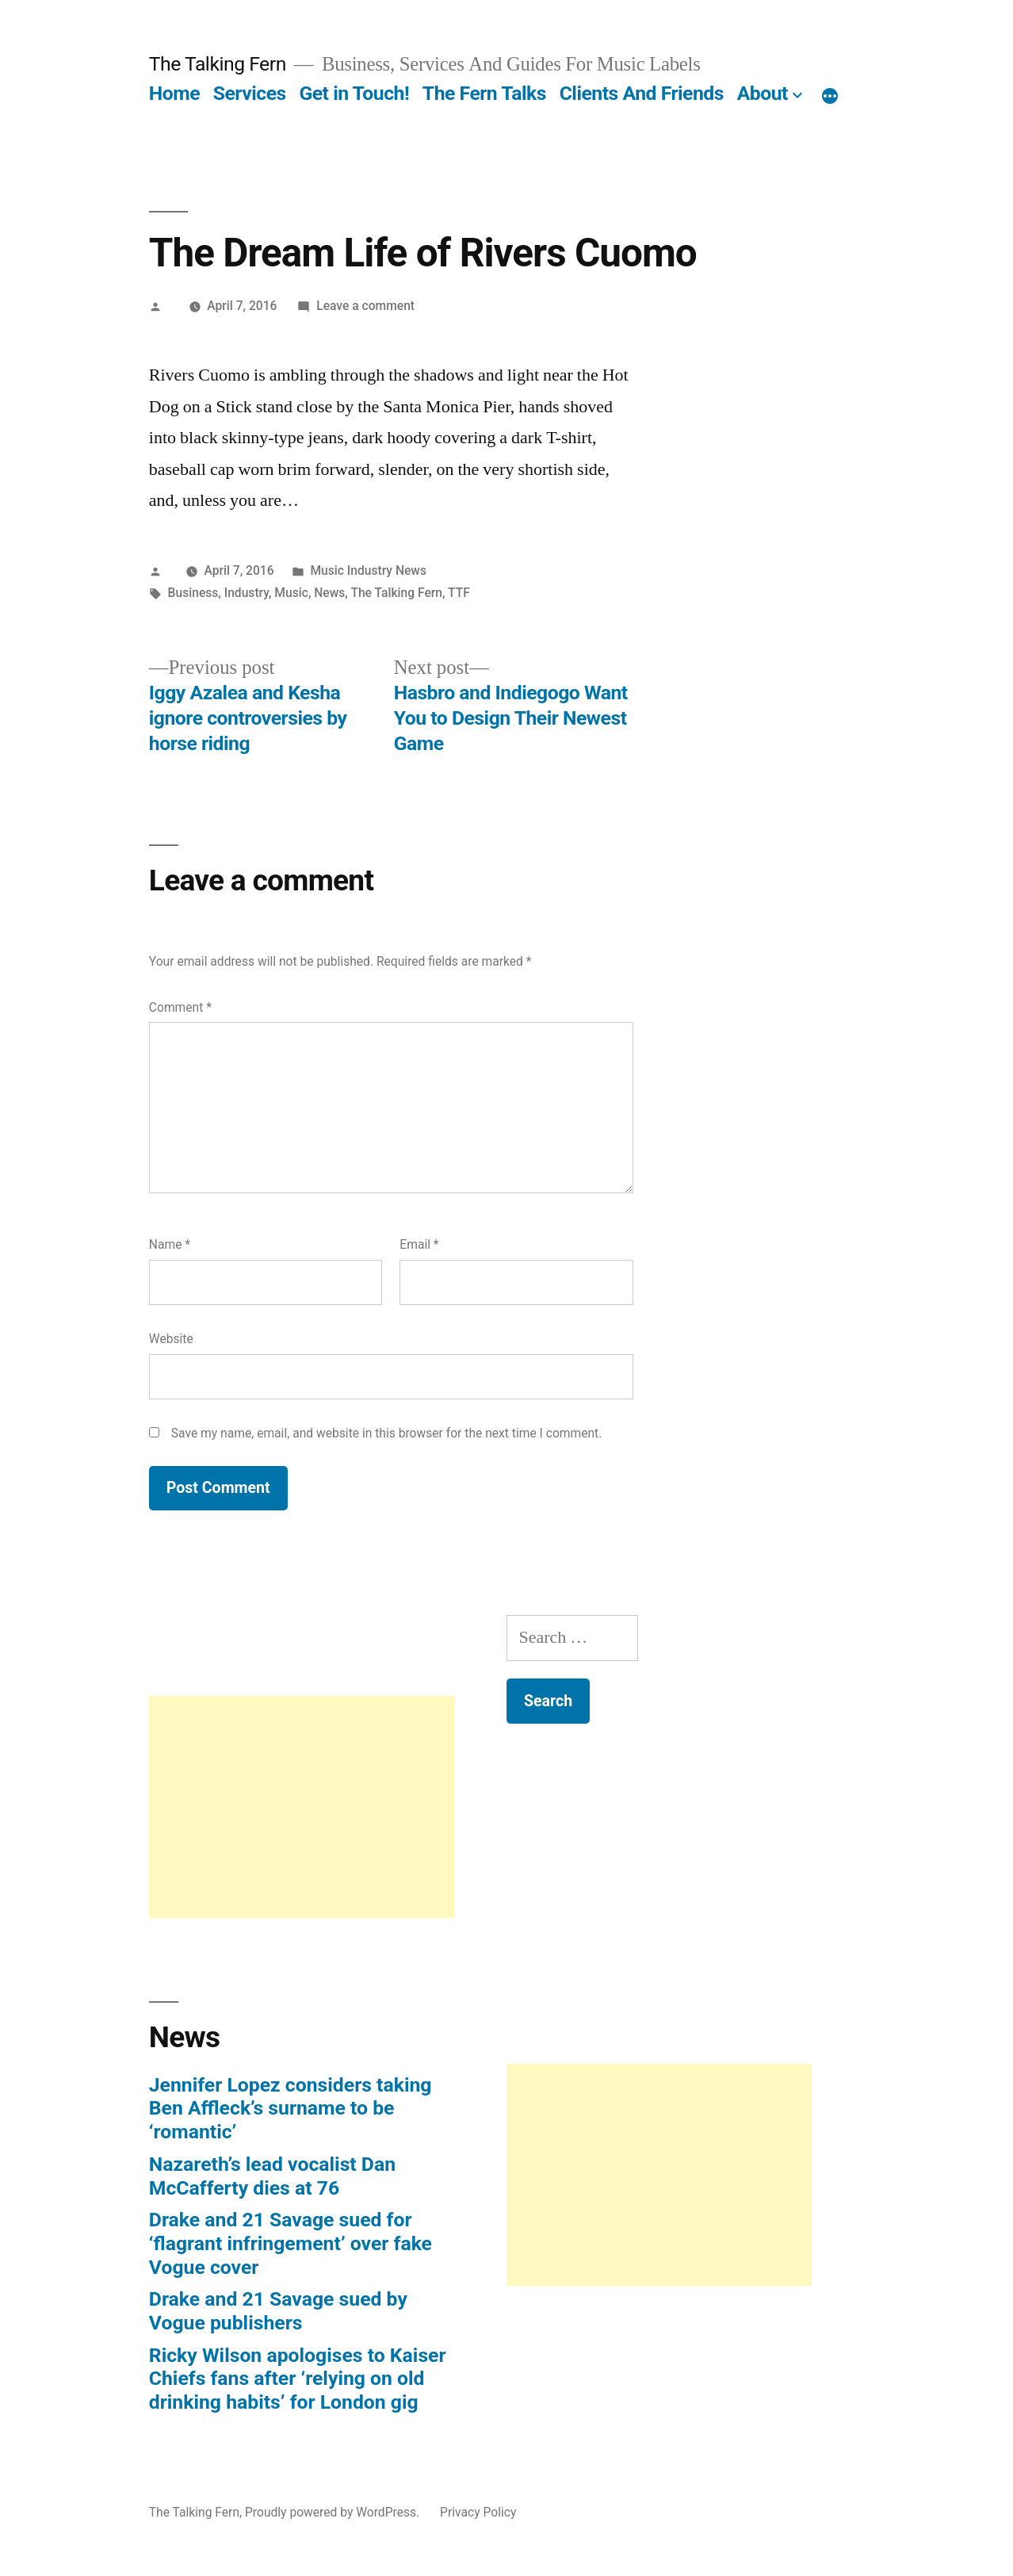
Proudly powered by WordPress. (333, 2512)
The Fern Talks (484, 93)
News (329, 592)
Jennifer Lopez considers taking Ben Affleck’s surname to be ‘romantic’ (290, 2108)
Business (193, 592)
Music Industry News (368, 570)
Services (249, 93)
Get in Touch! (354, 93)
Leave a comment (365, 305)
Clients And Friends (642, 93)
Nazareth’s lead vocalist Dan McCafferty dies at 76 (272, 2176)
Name (169, 1244)
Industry (246, 592)
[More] (829, 96)
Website (171, 1338)
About (762, 93)
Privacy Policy (478, 2512)
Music (291, 592)
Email (418, 1244)
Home (174, 93)
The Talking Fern (217, 63)
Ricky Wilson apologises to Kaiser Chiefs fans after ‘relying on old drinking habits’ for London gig (297, 2378)
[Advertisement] (301, 1807)
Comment (180, 1007)
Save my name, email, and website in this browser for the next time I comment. (386, 1433)
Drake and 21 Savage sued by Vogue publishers (278, 2310)
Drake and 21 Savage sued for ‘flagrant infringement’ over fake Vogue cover (290, 2243)
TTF (459, 592)
